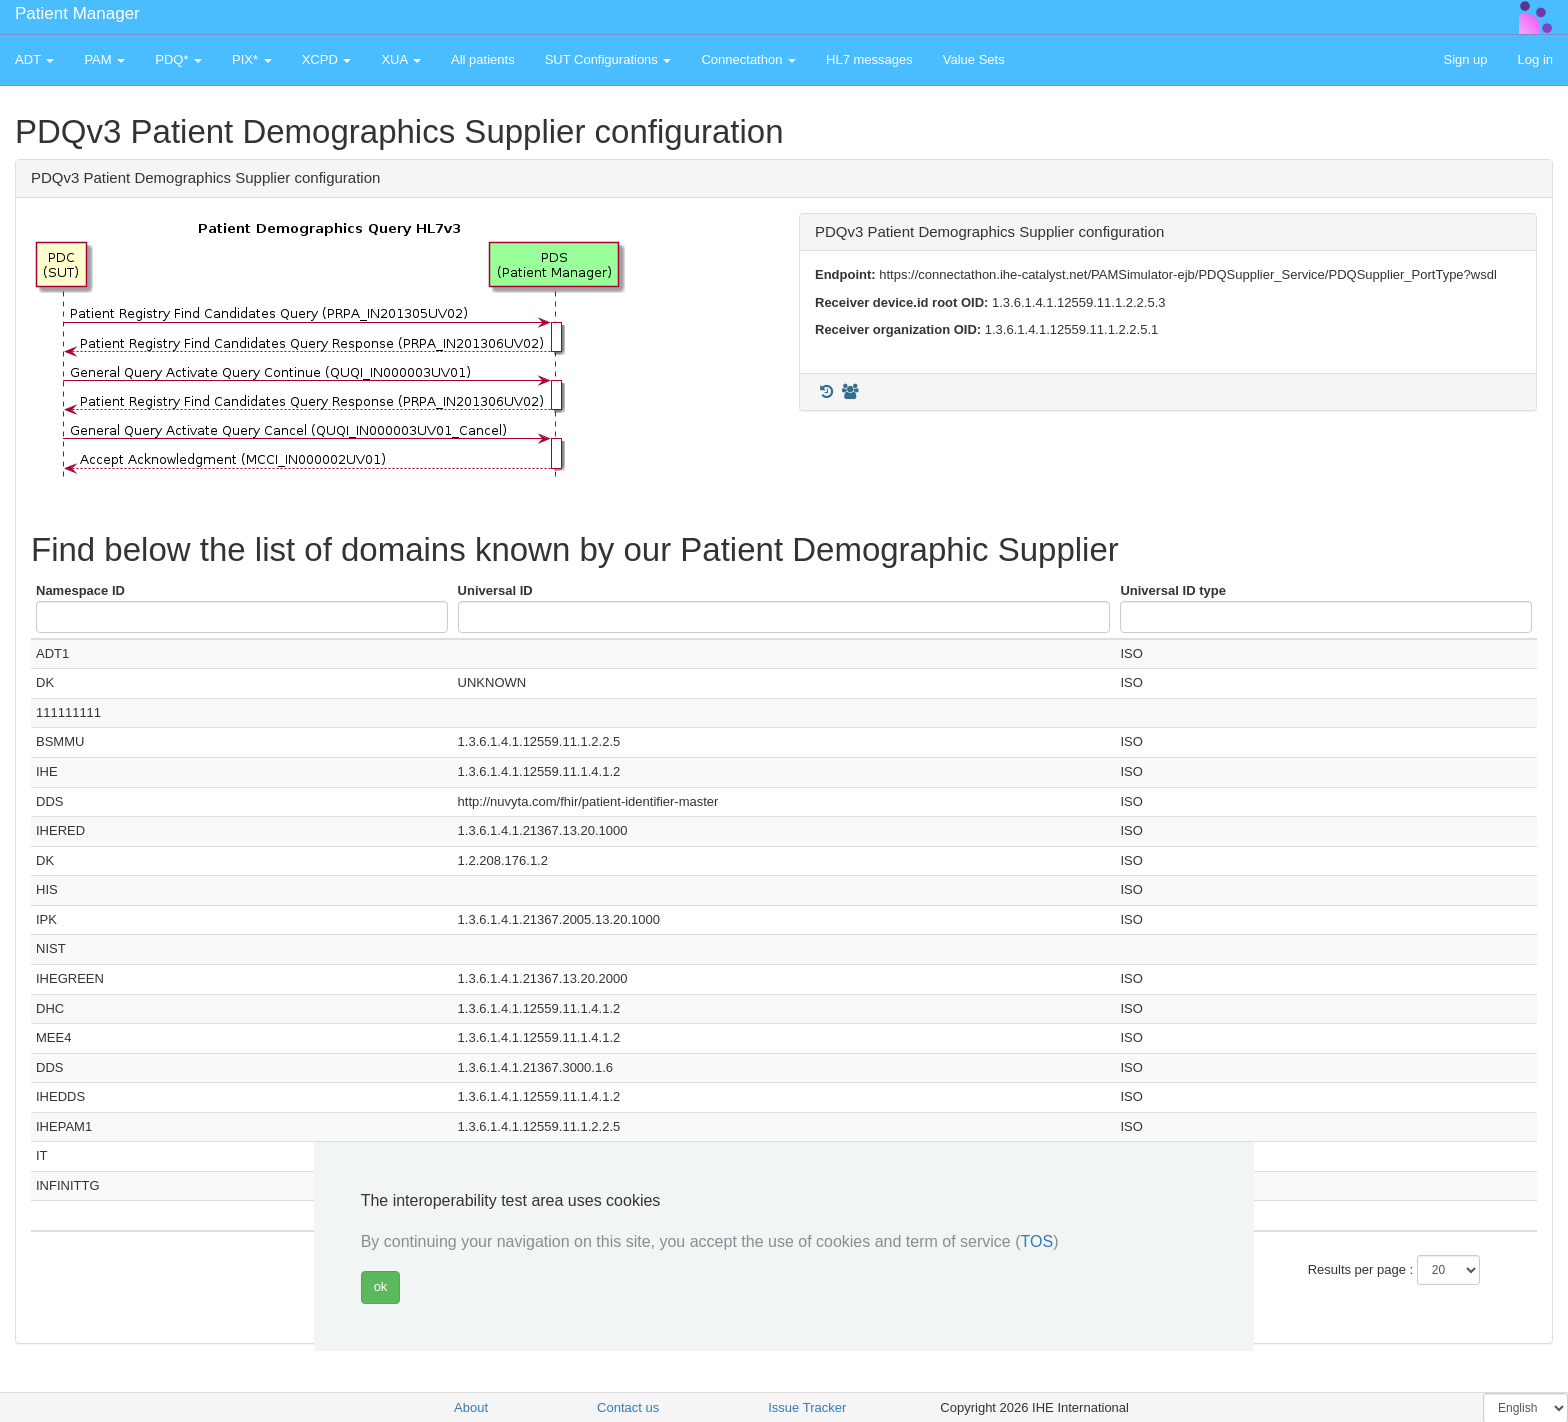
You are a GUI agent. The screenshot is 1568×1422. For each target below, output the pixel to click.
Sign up (1465, 59)
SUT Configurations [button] (608, 59)
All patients (483, 59)
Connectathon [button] (748, 59)
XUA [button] (401, 59)
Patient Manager (77, 13)
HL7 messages (869, 59)
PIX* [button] (252, 59)
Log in (1535, 59)
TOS (1037, 1241)
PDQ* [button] (178, 59)
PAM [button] (104, 59)
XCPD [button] (327, 59)
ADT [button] (34, 59)
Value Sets (974, 59)
